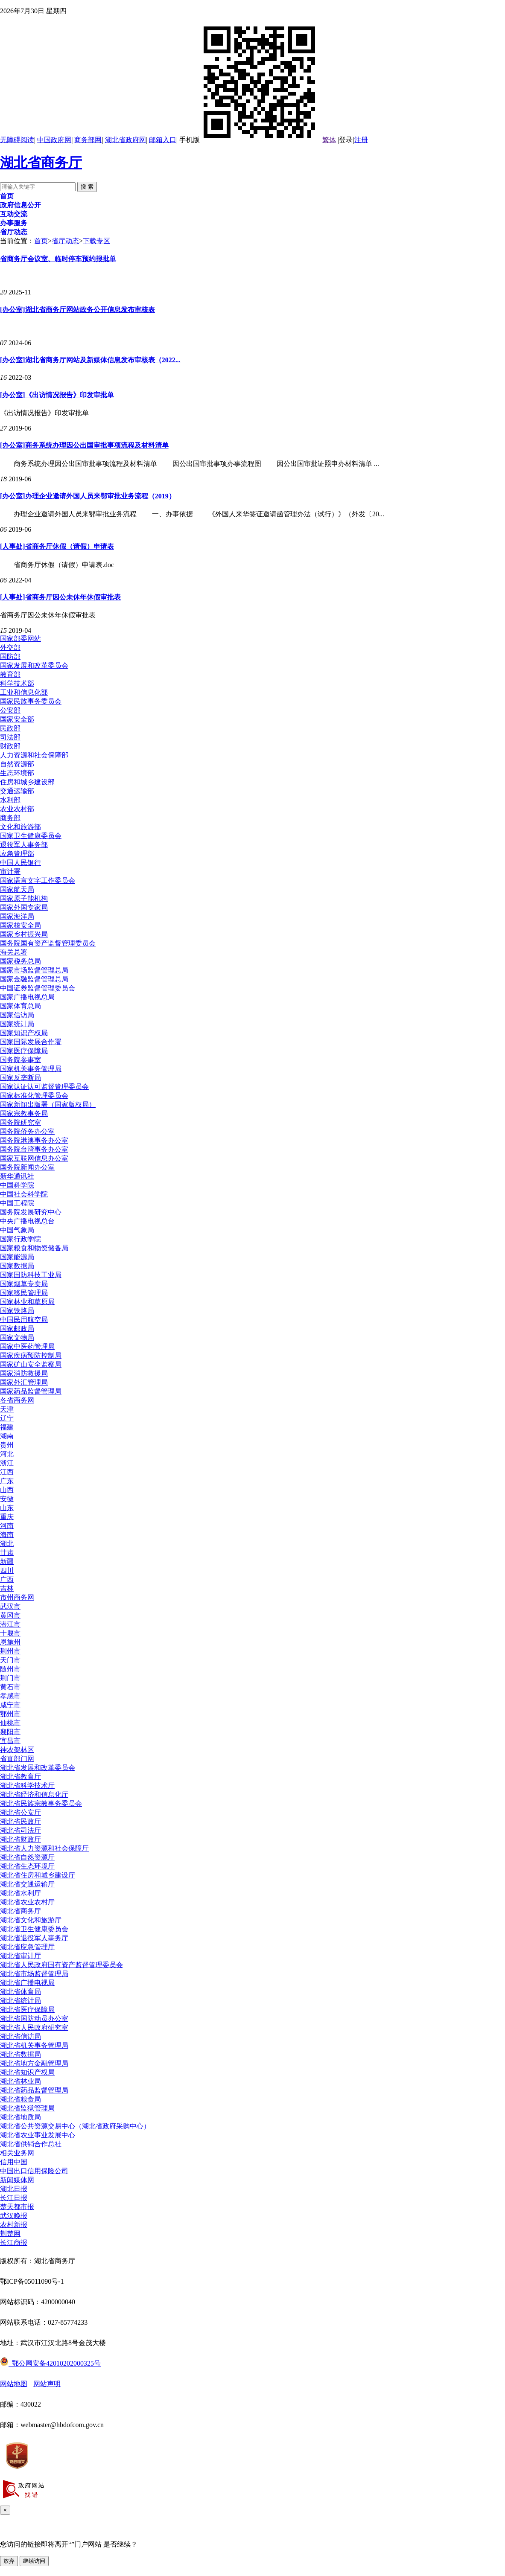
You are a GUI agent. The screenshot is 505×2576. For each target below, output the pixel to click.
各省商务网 (17, 1400)
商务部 (10, 817)
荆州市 (10, 1651)
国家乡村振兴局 (24, 934)
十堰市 (10, 1633)
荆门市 (10, 1678)
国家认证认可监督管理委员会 (44, 1086)
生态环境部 (17, 773)
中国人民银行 (20, 862)
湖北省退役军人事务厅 (34, 1937)
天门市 (10, 1660)
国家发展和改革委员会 (34, 665)
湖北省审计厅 (20, 1955)
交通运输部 (17, 791)
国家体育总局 (20, 1006)
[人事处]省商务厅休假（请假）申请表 (57, 546)
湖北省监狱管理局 (27, 2108)
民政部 (10, 728)
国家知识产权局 (24, 1032)
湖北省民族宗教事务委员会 (41, 1803)
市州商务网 (17, 1597)
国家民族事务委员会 (30, 701)
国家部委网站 (20, 638)
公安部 (10, 710)
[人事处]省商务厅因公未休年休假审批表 (60, 597)
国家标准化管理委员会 (34, 1095)
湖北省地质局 (20, 2117)
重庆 (7, 1516)
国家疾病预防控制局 (30, 1355)
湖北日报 (13, 2188)
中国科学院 (17, 1185)
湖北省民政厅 (20, 1821)
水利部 (10, 799)
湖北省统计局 (20, 2000)
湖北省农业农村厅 (27, 1902)
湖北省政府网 (125, 139)
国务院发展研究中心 (30, 1212)
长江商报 (13, 2242)
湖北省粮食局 (20, 2099)
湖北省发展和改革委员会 (37, 1767)
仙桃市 (10, 1722)
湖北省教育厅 (20, 1776)
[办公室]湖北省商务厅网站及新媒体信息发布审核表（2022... (90, 360)
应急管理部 (17, 853)
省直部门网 (17, 1758)
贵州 (7, 1445)
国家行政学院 (20, 1239)
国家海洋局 (17, 916)
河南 (7, 1525)
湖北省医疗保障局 (27, 2009)
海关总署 (13, 952)
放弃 (9, 2561)
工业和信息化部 (24, 692)
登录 (346, 139)
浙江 (7, 1463)
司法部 (10, 737)
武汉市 (10, 1606)
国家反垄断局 (20, 1077)
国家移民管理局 (24, 1292)
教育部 (10, 674)
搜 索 (87, 186)
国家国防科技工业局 (30, 1274)
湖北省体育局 (20, 1991)
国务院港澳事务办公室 (34, 1140)
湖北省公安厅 (20, 1812)
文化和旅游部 (20, 826)
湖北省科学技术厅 (27, 1785)
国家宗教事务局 (24, 1113)
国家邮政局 (17, 1328)
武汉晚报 (13, 2215)
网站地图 (13, 2383)
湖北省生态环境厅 (27, 1866)
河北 (7, 1454)
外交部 (10, 647)
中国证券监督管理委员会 (37, 988)
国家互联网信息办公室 (34, 1158)
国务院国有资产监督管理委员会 (48, 943)
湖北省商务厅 (41, 162)
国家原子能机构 (24, 898)
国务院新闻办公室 (27, 1167)
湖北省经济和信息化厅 (34, 1794)
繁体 (329, 139)
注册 (361, 139)
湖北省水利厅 (20, 1893)
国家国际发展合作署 (30, 1041)
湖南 (7, 1436)
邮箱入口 (162, 139)
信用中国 (13, 2162)
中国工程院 (17, 1203)
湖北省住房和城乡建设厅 (37, 1875)
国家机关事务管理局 (30, 1068)
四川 (7, 1570)
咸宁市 (10, 1705)
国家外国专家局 (24, 907)
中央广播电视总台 (27, 1221)
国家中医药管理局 (27, 1346)
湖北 (7, 1543)
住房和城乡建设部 (27, 782)
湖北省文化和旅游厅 (30, 1920)
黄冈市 (10, 1615)
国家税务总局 (20, 961)
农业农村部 (17, 808)
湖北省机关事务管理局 (34, 2045)
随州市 (10, 1669)
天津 (7, 1409)
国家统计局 (17, 1023)
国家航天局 (17, 889)
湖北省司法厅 (20, 1830)
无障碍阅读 (17, 139)
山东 (7, 1507)
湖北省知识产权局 (27, 2072)
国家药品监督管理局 (30, 1391)
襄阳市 (10, 1731)
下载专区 (96, 241)
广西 (7, 1579)
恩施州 (10, 1642)
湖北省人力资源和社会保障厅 (44, 1848)
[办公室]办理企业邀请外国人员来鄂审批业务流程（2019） (87, 496)
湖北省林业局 (20, 2081)
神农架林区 (17, 1749)
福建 (7, 1427)
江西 (7, 1472)
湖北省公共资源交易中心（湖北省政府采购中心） (75, 2126)
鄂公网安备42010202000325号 (50, 2363)
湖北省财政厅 (20, 1839)
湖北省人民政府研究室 (34, 2027)
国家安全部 (17, 719)
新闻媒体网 (17, 2179)
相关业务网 (17, 2153)
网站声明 (47, 2383)
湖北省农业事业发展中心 (37, 2135)
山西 (7, 1489)
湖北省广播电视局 (27, 1982)
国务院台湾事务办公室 (34, 1149)
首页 (41, 241)
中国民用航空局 (24, 1319)
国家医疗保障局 (24, 1050)
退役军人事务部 (24, 844)
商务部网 (88, 139)
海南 (7, 1534)
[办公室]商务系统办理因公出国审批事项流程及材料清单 (84, 445)
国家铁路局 (17, 1310)
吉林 (7, 1588)
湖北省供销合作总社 (30, 2144)
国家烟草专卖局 (24, 1283)
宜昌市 (10, 1740)
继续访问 (34, 2561)
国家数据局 (17, 1265)
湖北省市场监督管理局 (34, 1973)
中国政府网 (54, 139)
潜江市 (10, 1624)
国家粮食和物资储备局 (34, 1248)
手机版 (249, 139)
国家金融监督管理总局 (34, 979)
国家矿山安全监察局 (30, 1364)
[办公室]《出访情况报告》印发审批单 (57, 395)
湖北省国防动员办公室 (34, 2018)
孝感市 (10, 1696)
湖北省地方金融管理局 (34, 2063)
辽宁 (7, 1418)
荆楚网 (10, 2233)
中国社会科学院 (24, 1194)
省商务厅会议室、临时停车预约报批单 (58, 258)
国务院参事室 (20, 1059)
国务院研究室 (20, 1122)
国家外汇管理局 (24, 1382)
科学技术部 (17, 683)
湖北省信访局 (20, 2036)
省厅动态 (65, 241)
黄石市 (10, 1687)
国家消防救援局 (24, 1373)
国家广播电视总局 (27, 997)
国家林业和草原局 (27, 1301)
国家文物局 (17, 1337)
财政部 (10, 746)
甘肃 (7, 1552)
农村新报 (13, 2224)
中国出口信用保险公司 (34, 2170)
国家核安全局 (20, 925)
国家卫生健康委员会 (30, 835)
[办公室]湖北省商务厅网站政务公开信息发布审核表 (77, 309)
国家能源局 (17, 1256)
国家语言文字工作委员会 (37, 880)
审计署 (10, 871)
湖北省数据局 (20, 2054)
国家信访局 (17, 1015)
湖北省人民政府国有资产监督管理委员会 (61, 1964)
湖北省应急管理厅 (27, 1946)
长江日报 (13, 2197)
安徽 (7, 1498)
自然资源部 (17, 764)
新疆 (7, 1561)
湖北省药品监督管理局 (34, 2090)
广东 (7, 1480)
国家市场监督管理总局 (34, 970)
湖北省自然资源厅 (27, 1857)
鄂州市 (10, 1713)
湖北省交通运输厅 (27, 1884)
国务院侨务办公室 (27, 1131)
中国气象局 (17, 1230)
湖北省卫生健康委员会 (34, 1929)
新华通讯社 (17, 1176)
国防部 (10, 656)
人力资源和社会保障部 (34, 755)
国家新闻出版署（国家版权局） (48, 1104)
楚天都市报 (17, 2206)
